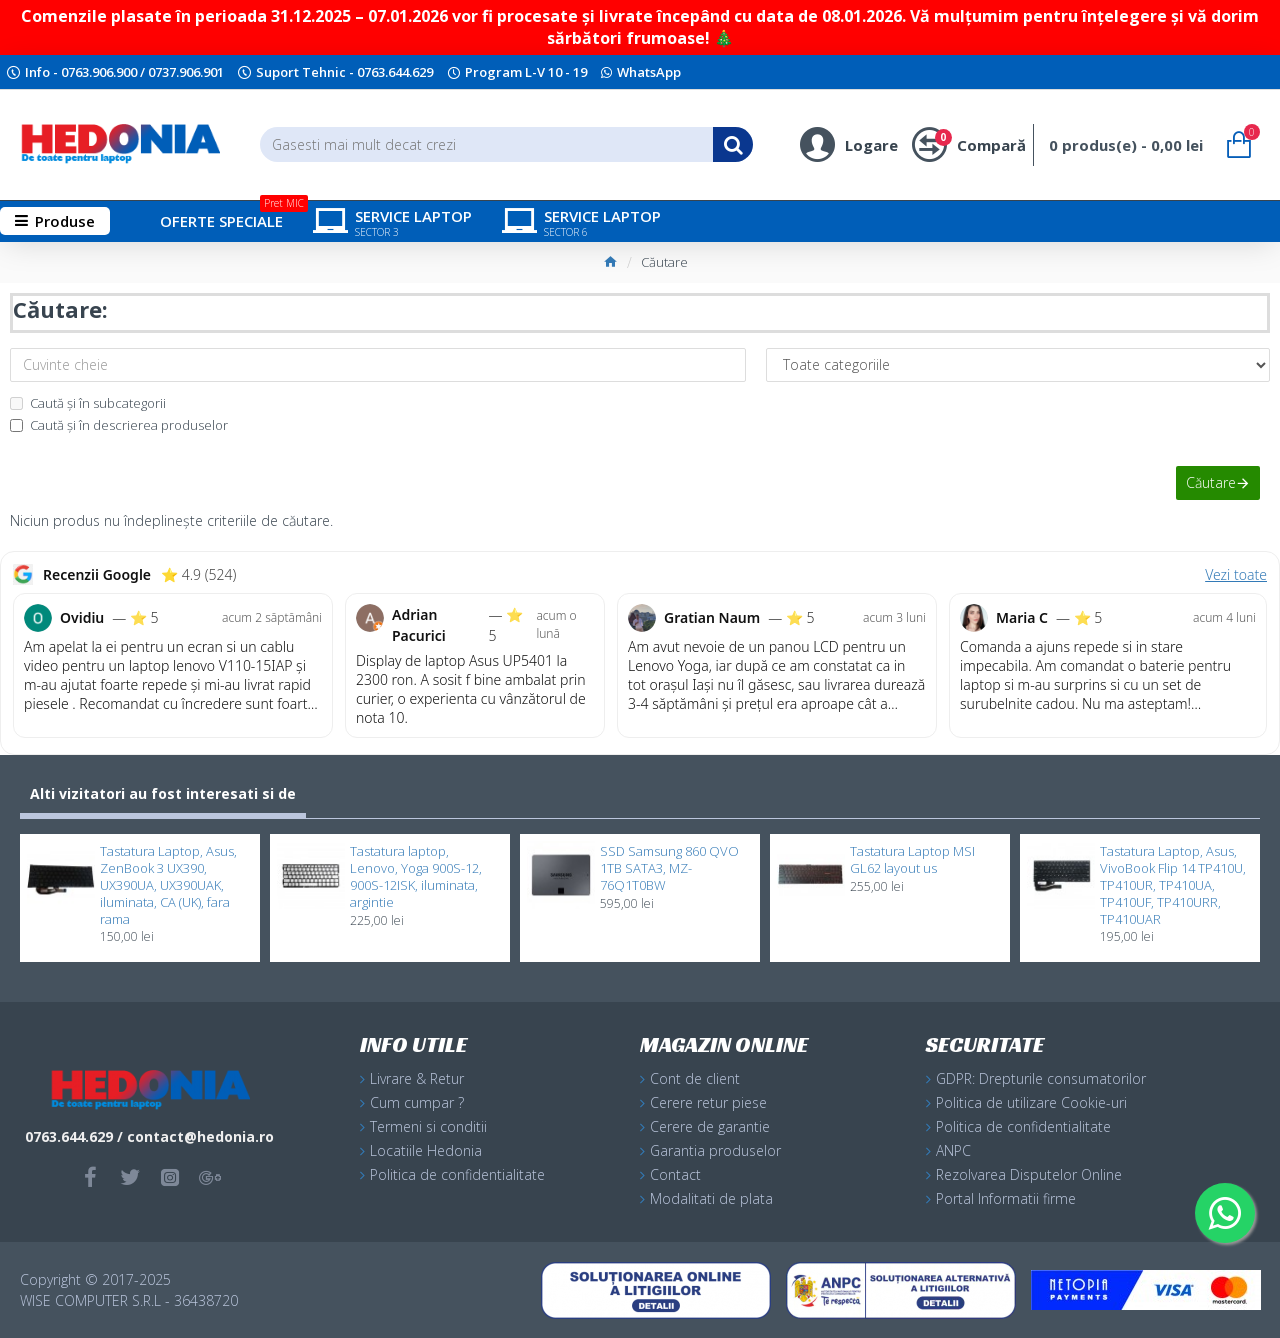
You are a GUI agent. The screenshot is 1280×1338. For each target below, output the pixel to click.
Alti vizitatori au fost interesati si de (163, 793)
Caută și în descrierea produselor (119, 425)
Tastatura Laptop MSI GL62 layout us (912, 860)
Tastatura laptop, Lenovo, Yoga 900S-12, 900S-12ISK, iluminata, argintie (416, 877)
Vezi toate (1236, 574)
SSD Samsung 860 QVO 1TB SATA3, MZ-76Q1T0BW (669, 868)
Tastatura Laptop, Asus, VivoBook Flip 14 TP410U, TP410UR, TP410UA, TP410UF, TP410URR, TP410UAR (1173, 885)
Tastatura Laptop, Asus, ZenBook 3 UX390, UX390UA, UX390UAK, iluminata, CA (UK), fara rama (168, 885)
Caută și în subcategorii (88, 403)
